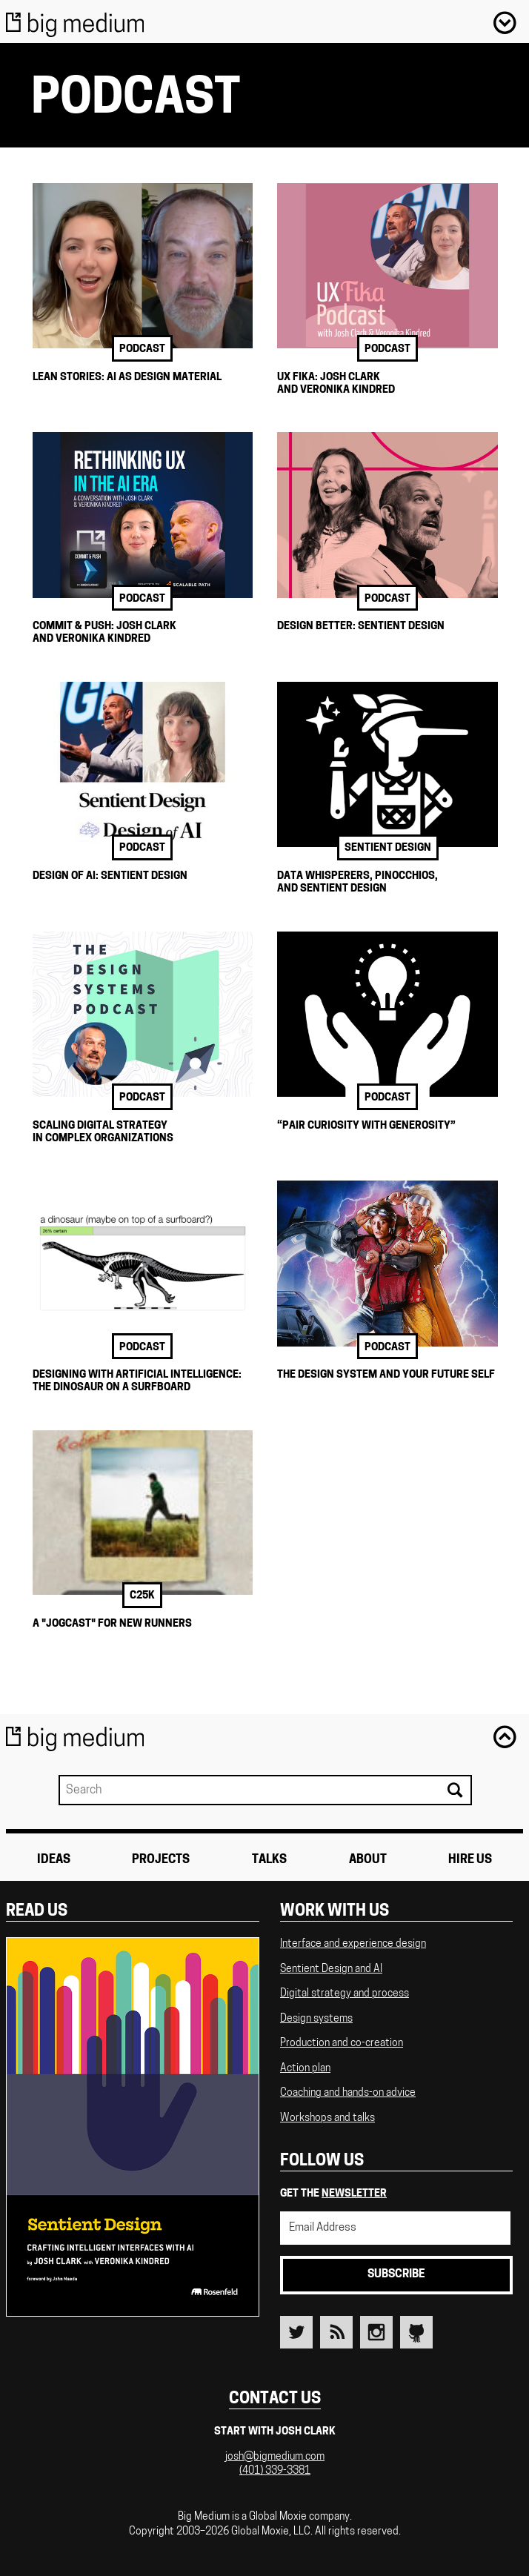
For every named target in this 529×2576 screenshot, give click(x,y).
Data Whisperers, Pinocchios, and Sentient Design (357, 882)
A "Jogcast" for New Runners (112, 1624)
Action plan (305, 2068)
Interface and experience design (353, 1944)
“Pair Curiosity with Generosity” (366, 1126)
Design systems (316, 2019)
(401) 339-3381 (274, 2471)
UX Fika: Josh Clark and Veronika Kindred (336, 384)
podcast (142, 349)
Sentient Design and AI (331, 1969)
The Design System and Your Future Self (386, 1375)
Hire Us (470, 1860)
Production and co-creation (341, 2043)
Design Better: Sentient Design (361, 626)
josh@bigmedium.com (275, 2457)
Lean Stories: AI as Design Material (127, 377)
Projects (161, 1860)
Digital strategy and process (344, 1993)
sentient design (388, 848)
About (368, 1860)
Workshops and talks (327, 2118)
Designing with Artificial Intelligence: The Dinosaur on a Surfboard (137, 1381)
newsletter (354, 2194)
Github (416, 2332)
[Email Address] (395, 2228)
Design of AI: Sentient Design (110, 876)
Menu (504, 22)
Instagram (376, 2332)
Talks (269, 1860)
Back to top (504, 1736)
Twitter (296, 2332)
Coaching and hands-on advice (348, 2093)
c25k (142, 1595)
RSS (336, 2332)
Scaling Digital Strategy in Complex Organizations (103, 1132)
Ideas (53, 1860)
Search (454, 1790)
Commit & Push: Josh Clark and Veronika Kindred (104, 633)
